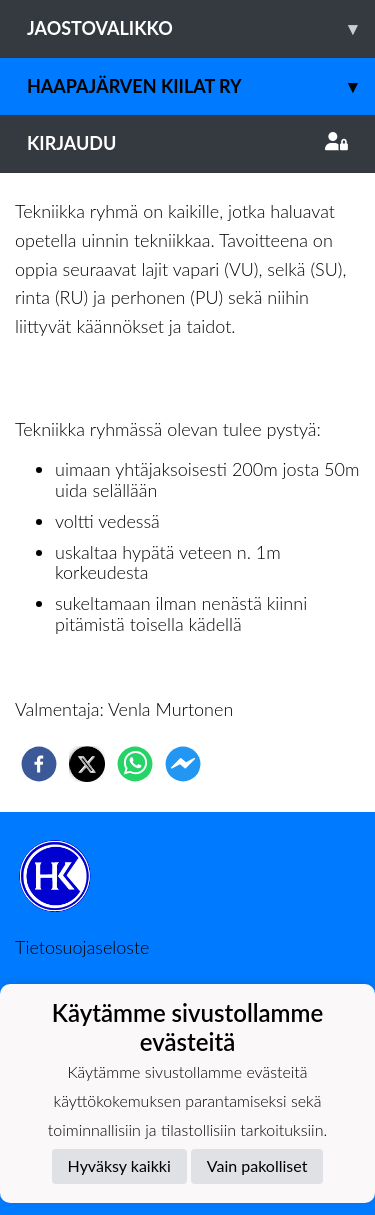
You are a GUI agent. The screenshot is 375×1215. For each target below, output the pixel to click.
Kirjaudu (187, 143)
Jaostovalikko (201, 28)
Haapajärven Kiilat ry (201, 86)
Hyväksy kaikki (119, 1165)
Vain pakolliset (257, 1165)
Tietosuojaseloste (82, 947)
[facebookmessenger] (183, 764)
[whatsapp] (135, 764)
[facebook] (39, 764)
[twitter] (87, 764)
